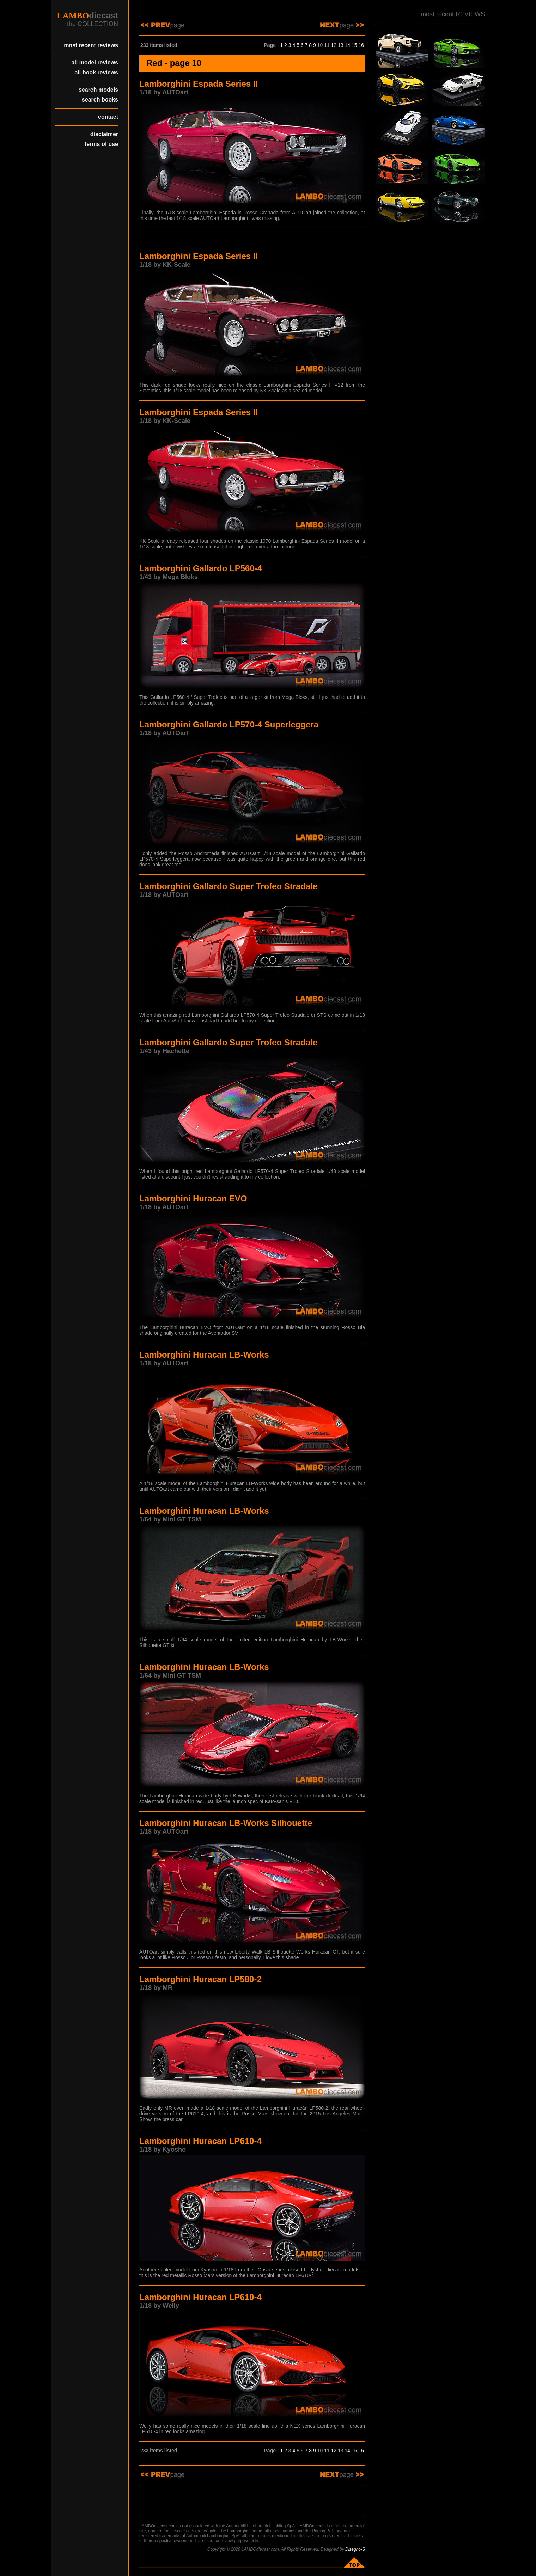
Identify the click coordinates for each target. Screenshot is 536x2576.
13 (340, 45)
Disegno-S (355, 2549)
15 (354, 45)
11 (327, 45)
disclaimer (104, 134)
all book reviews (96, 72)
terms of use (101, 144)
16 (361, 45)
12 (334, 45)
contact (108, 117)
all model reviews (94, 63)
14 (347, 45)
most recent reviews (91, 45)
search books (100, 100)
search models (98, 90)
